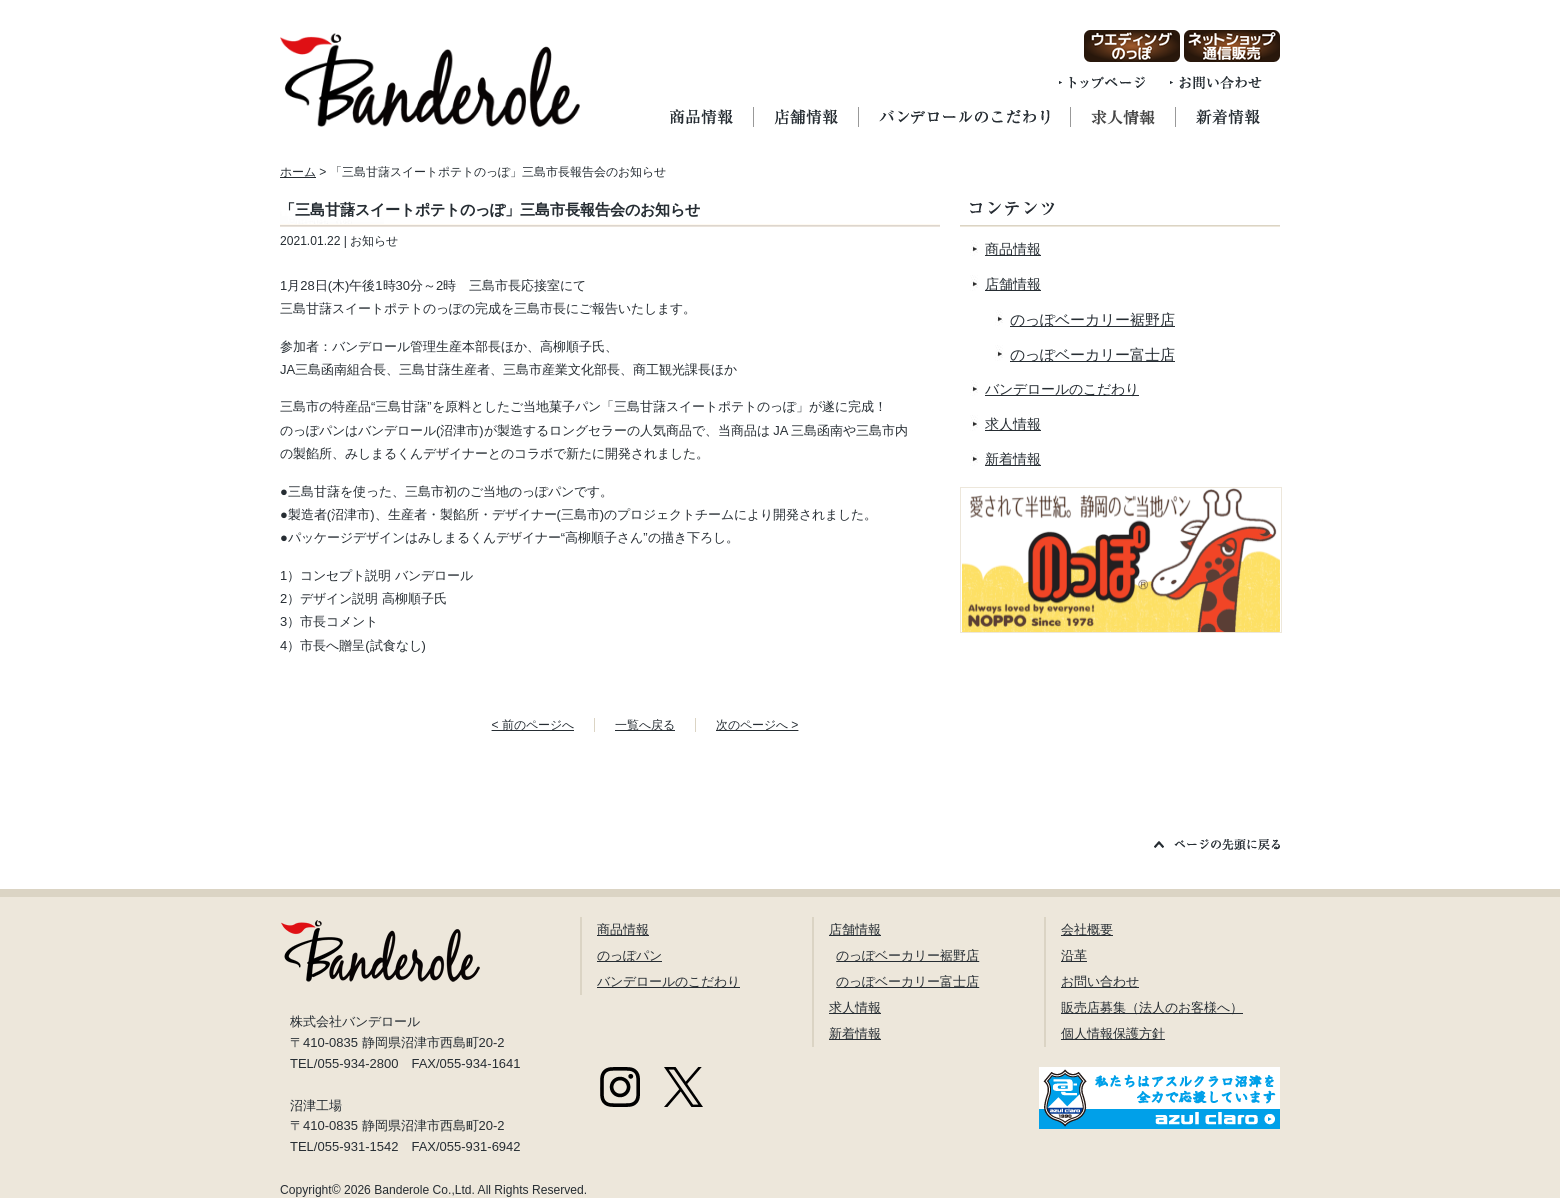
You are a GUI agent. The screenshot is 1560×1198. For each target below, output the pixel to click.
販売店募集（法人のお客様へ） (1152, 1007)
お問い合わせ (1100, 981)
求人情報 (1013, 424)
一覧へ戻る (645, 725)
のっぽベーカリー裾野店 (1092, 319)
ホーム (298, 172)
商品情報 (1013, 249)
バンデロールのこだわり (1062, 389)
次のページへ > (757, 725)
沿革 (1074, 955)
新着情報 (1013, 459)
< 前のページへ (533, 725)
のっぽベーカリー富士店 (1092, 354)
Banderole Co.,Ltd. (424, 1190)
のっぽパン (629, 955)
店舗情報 (1013, 284)
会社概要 (1087, 929)
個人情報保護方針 (1113, 1033)
